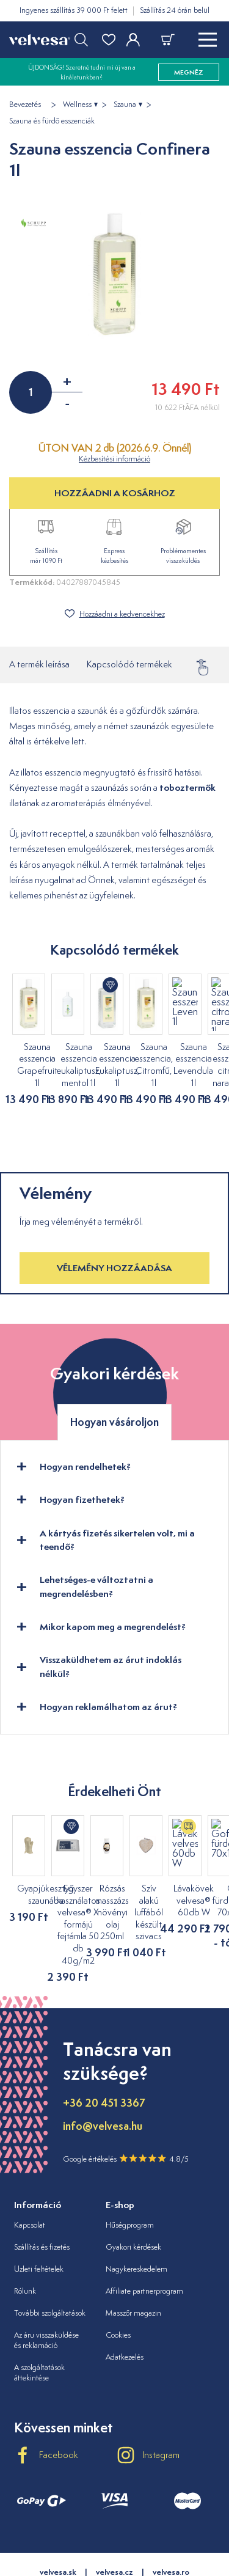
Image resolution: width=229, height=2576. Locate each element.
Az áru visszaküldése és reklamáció (46, 2292)
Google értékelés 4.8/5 (126, 2110)
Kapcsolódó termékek (129, 664)
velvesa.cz (114, 2524)
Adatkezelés (125, 2309)
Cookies (118, 2287)
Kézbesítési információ (114, 458)
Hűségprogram (130, 2177)
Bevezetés (25, 104)
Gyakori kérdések (133, 2199)
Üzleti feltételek (39, 2221)
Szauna (125, 104)
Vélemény (208, 664)
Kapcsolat (29, 2177)
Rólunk (25, 2243)
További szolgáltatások (49, 2265)
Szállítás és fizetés (42, 2199)
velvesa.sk (58, 2524)
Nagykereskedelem (136, 2221)
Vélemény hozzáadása (114, 1244)
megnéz (188, 72)
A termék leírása (39, 664)
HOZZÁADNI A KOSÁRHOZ (114, 492)
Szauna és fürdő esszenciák (52, 121)
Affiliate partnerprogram (144, 2243)
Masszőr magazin (133, 2265)
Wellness (77, 104)
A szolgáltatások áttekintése (39, 2324)
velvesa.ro (171, 2524)
